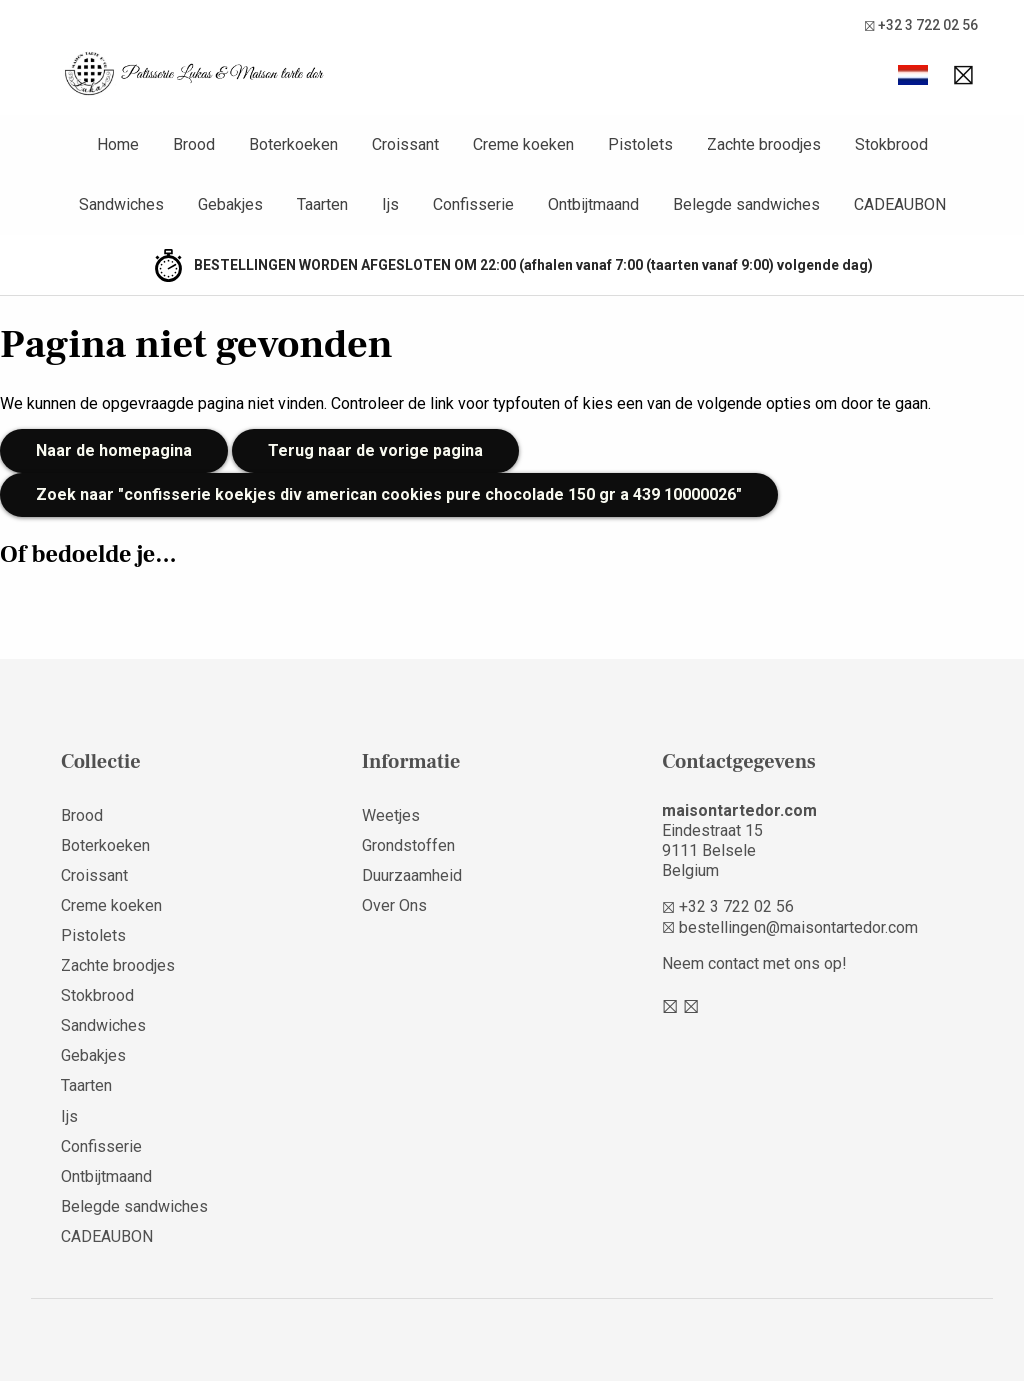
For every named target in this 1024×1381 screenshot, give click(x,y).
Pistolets (93, 935)
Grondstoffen (408, 845)
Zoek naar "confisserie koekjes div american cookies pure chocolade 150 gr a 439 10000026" (389, 494)
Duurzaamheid (412, 875)
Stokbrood (97, 995)
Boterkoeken (105, 845)
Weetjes (391, 815)
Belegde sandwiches (134, 1206)
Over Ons (394, 905)
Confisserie (101, 1146)
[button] (913, 75)
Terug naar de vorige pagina (375, 450)
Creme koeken (111, 905)
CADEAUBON (107, 1236)
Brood (82, 815)
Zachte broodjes (118, 965)
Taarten (86, 1085)
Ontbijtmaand (106, 1176)
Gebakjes (93, 1055)
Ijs (69, 1116)
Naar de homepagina (114, 450)
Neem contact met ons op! (754, 963)
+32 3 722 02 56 (921, 25)
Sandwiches (103, 1025)
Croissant (94, 875)
